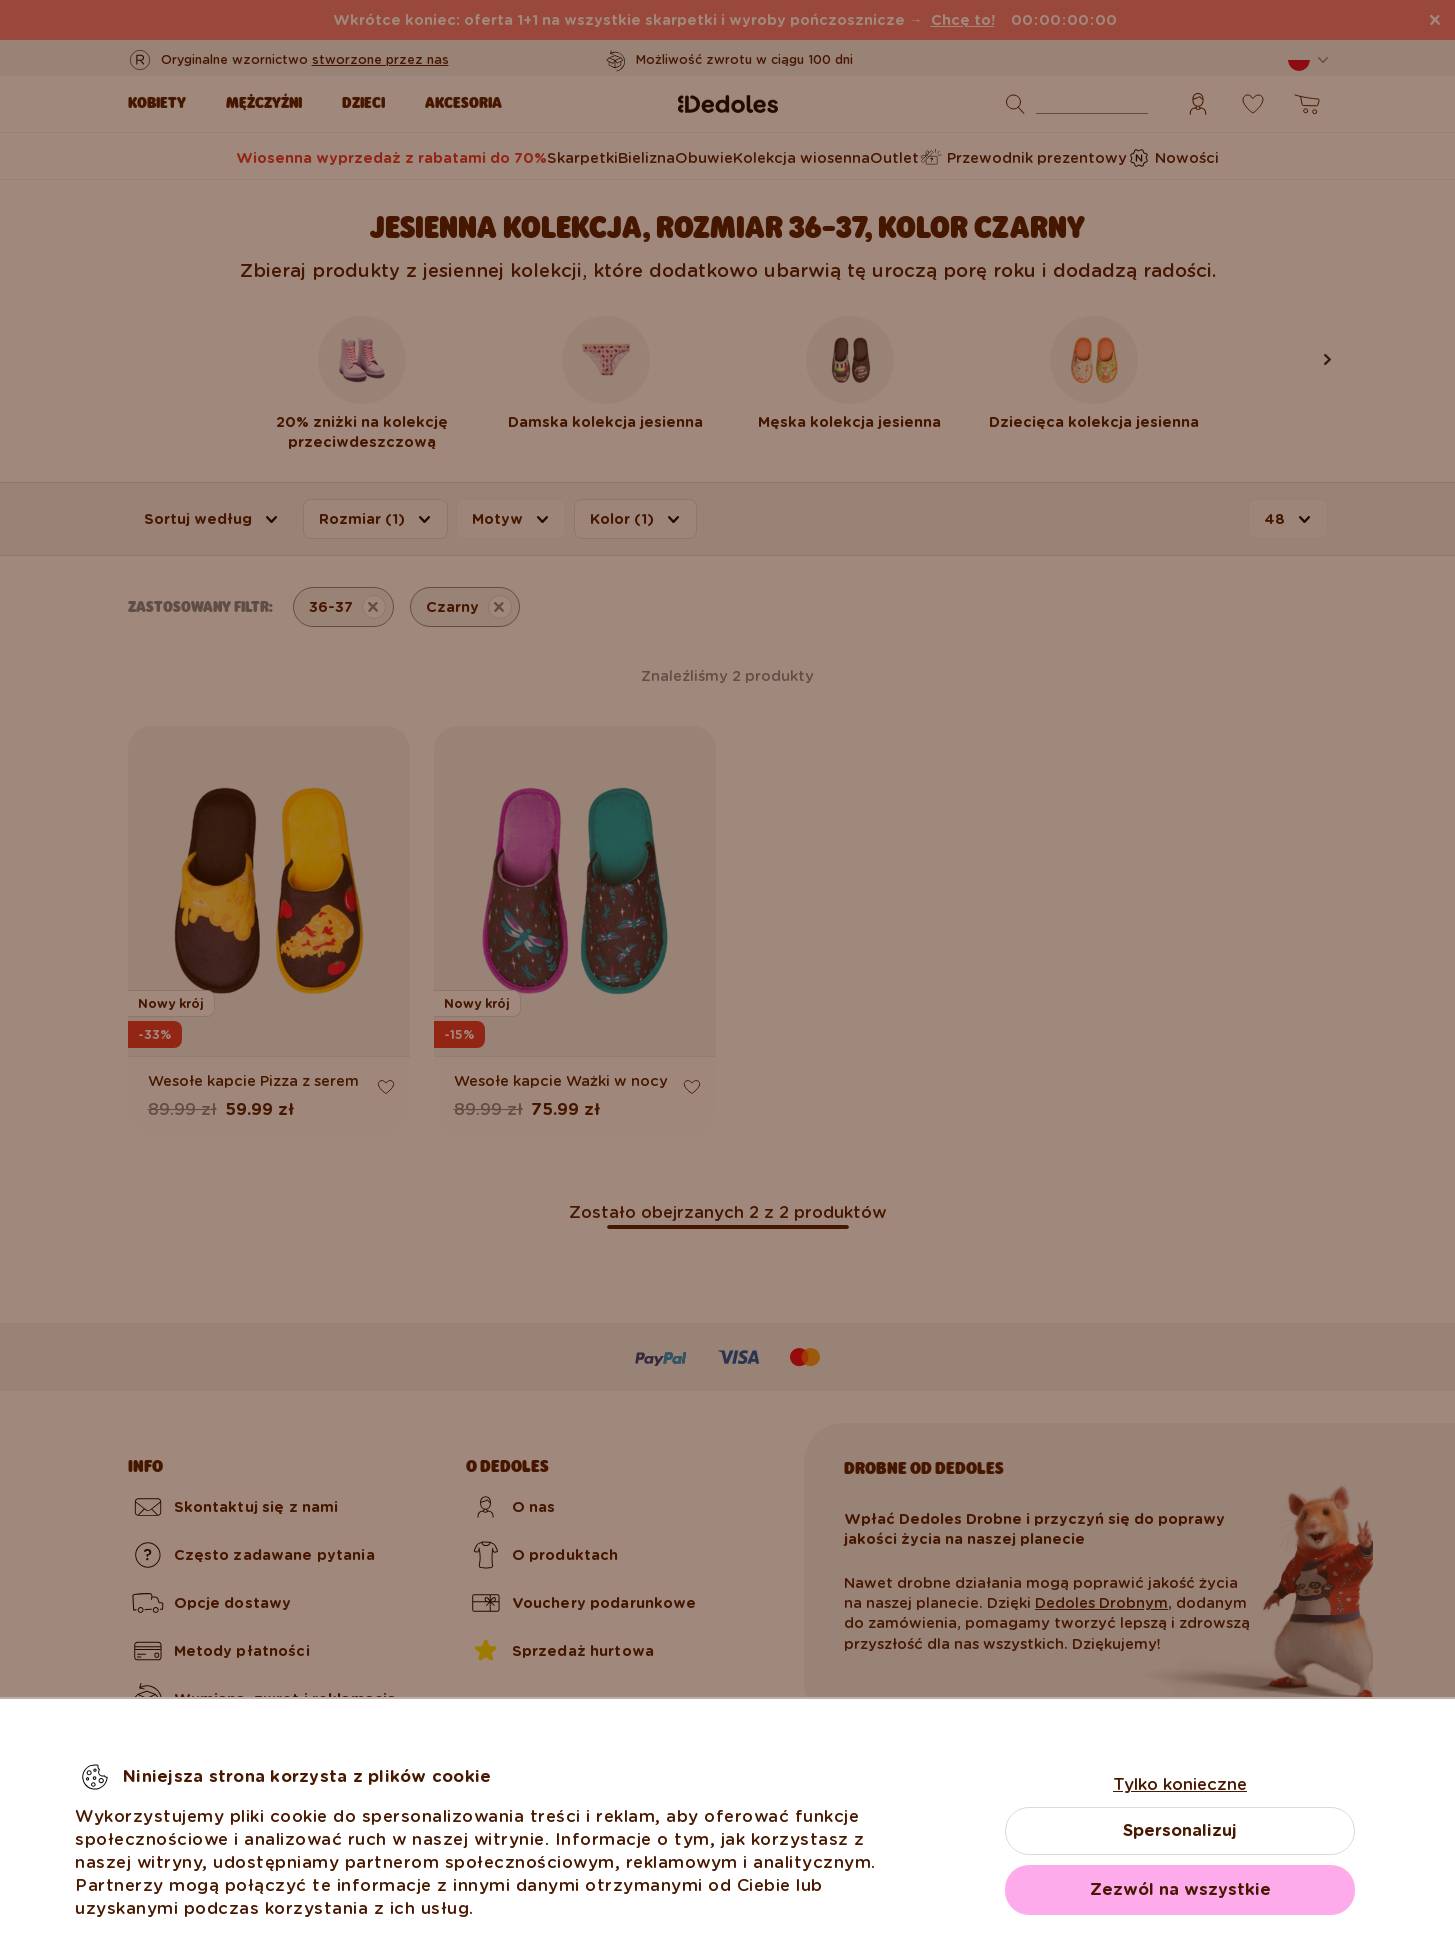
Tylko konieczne (1180, 1784)
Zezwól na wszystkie (1180, 1889)
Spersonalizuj (1180, 1830)
